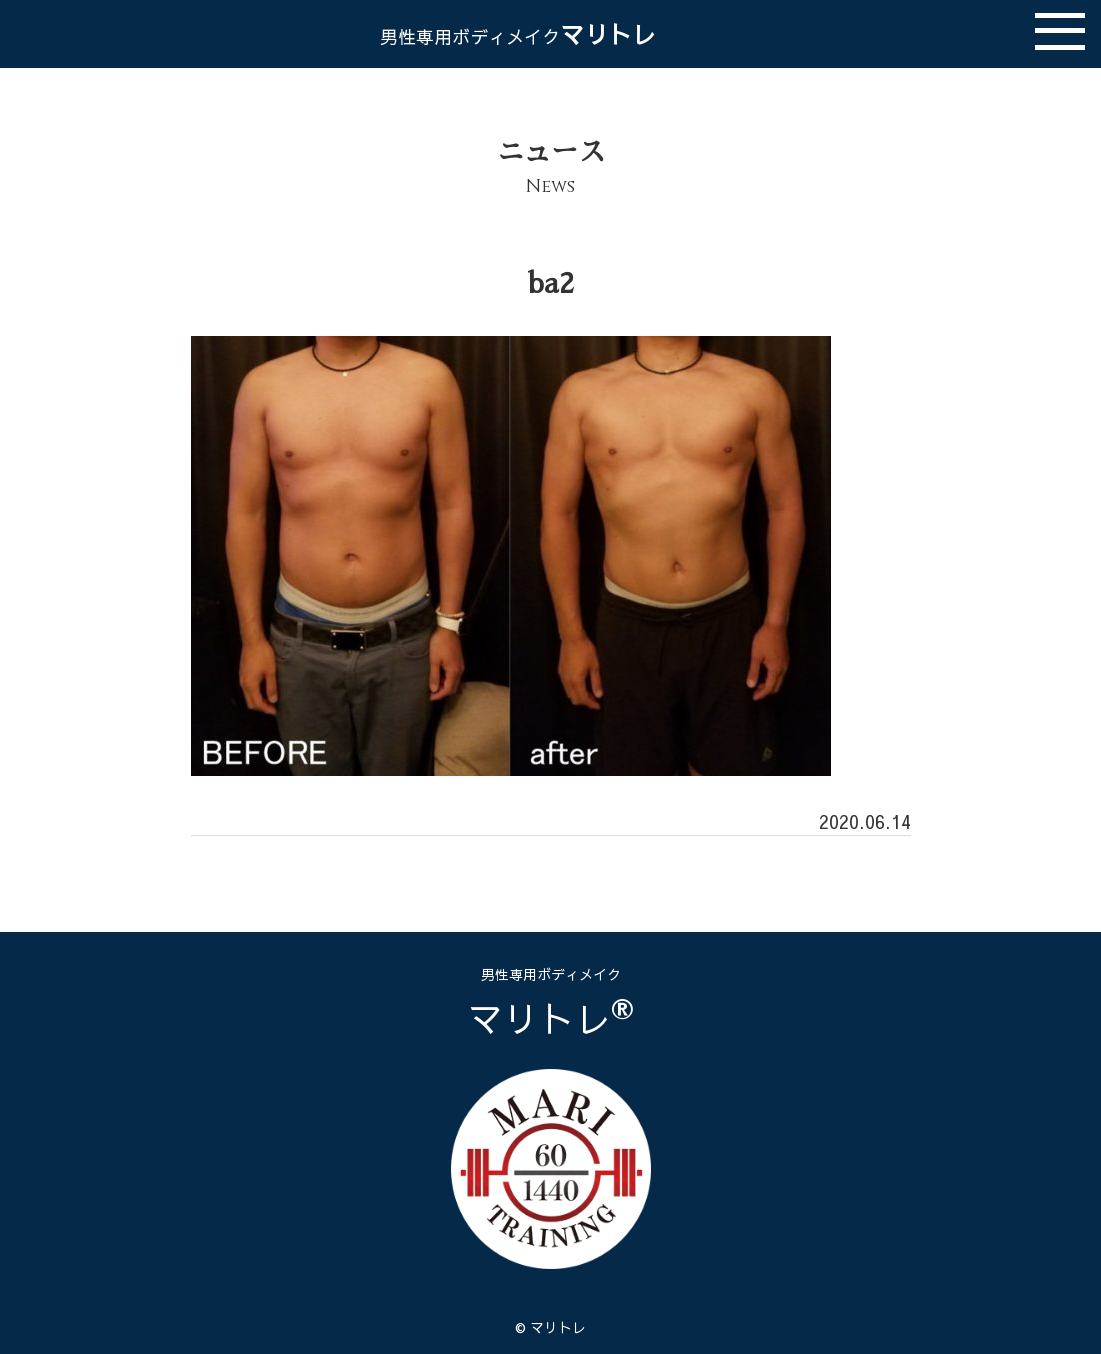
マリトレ (518, 34)
